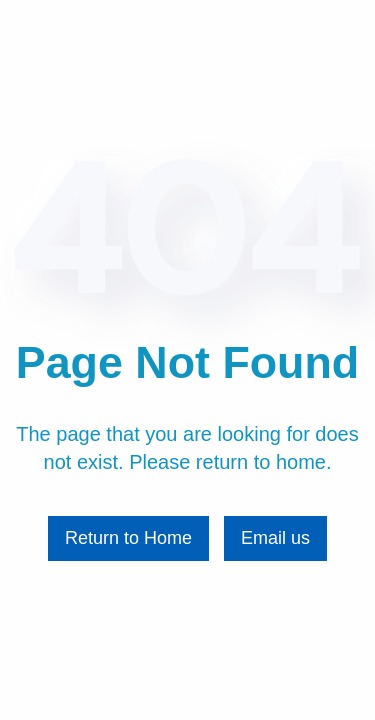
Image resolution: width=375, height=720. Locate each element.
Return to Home (128, 538)
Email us (275, 538)
